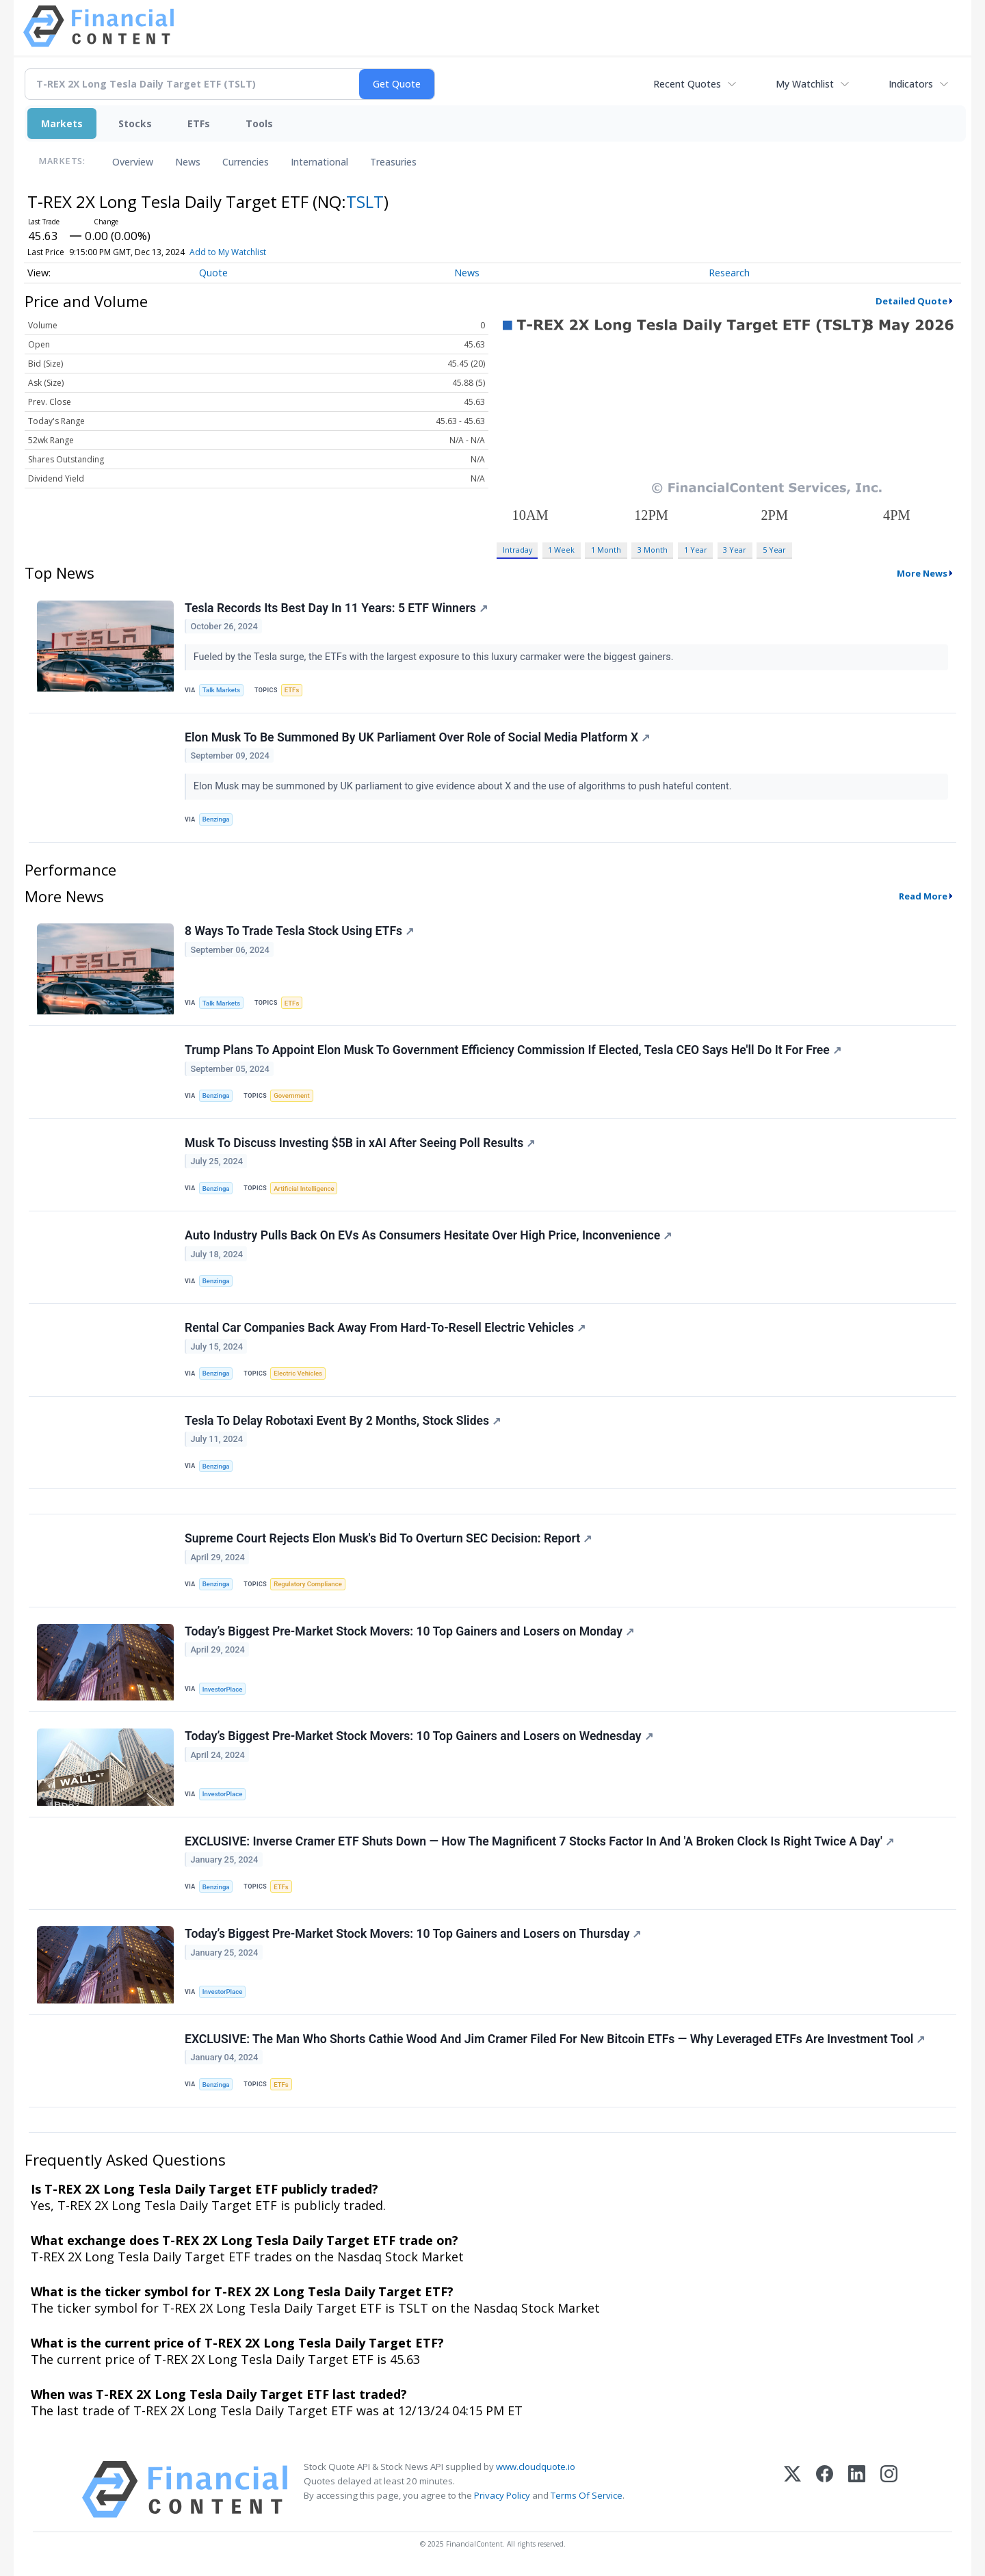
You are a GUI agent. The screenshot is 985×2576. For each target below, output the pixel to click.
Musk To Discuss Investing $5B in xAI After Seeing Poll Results (360, 1143)
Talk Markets (221, 690)
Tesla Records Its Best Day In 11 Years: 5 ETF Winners (336, 608)
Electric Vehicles (298, 1373)
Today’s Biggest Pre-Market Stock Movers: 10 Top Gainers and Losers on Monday (409, 1631)
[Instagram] (889, 2489)
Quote (213, 272)
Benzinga (216, 819)
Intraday (517, 549)
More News (922, 573)
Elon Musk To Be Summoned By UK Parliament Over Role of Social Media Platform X (417, 737)
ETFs (198, 123)
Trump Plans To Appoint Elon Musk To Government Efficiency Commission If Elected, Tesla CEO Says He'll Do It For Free (513, 1050)
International (319, 161)
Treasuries (393, 161)
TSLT (365, 201)
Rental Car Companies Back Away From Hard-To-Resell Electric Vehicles (385, 1328)
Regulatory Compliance (308, 1584)
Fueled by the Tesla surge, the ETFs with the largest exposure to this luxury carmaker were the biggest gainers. (435, 657)
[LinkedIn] (857, 2489)
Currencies (245, 161)
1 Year (695, 549)
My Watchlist (805, 83)
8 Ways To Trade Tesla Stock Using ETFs (299, 931)
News (187, 161)
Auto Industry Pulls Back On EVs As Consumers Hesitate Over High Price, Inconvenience (428, 1235)
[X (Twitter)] (792, 2489)
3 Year (734, 549)
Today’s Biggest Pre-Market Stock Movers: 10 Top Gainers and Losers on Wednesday (419, 1736)
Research (729, 272)
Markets (62, 123)
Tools (259, 123)
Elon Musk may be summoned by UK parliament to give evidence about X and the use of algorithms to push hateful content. (464, 786)
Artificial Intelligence (304, 1188)
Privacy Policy (502, 2495)
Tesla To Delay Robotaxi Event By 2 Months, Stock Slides (343, 1421)
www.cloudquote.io (535, 2466)
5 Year (774, 549)
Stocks (135, 123)
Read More (923, 896)
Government (292, 1095)
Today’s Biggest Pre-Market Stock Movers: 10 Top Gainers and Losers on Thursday (413, 1934)
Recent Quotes (687, 83)
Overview (132, 161)
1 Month (606, 549)
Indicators (911, 83)
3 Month (653, 549)
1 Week (561, 549)
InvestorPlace (222, 1689)
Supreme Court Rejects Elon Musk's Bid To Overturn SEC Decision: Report (388, 1538)
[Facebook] (825, 2489)
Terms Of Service (586, 2495)
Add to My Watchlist (227, 252)
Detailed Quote (911, 301)
